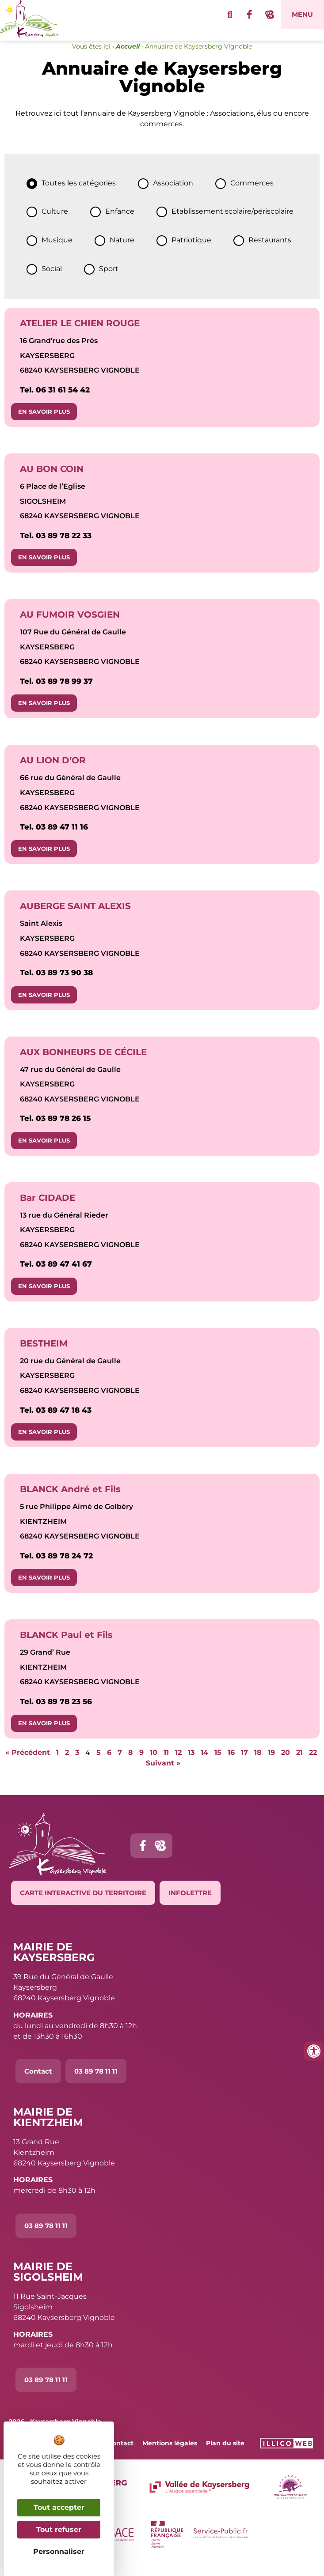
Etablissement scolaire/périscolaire (233, 223)
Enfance (119, 223)
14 (204, 1764)
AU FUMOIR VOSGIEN (70, 626)
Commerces (252, 195)
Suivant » (163, 1775)
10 (153, 1764)
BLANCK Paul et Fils (66, 1646)
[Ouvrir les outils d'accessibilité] (314, 2051)
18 (258, 1764)
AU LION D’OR (53, 772)
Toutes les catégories (79, 195)
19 (271, 1764)
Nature (122, 252)
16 (231, 1764)
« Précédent (27, 1764)
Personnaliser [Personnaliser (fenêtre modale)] (58, 2551)
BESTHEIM (44, 1355)
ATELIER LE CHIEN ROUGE (80, 335)
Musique (57, 252)
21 (299, 1764)
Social (52, 280)
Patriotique (191, 252)
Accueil (128, 58)
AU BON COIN (52, 480)
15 (217, 1764)
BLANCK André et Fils (70, 1501)
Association (173, 195)
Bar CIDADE (47, 1209)
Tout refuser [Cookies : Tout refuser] (58, 2529)
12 (178, 1764)
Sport (108, 280)
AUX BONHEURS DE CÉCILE (83, 1064)
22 (313, 1764)
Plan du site (225, 2455)
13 (191, 1764)
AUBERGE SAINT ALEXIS (75, 918)
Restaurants (269, 252)
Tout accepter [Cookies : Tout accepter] (59, 2507)
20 (285, 1764)
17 (244, 1764)
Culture (55, 223)
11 (166, 1764)
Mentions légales (169, 2455)
